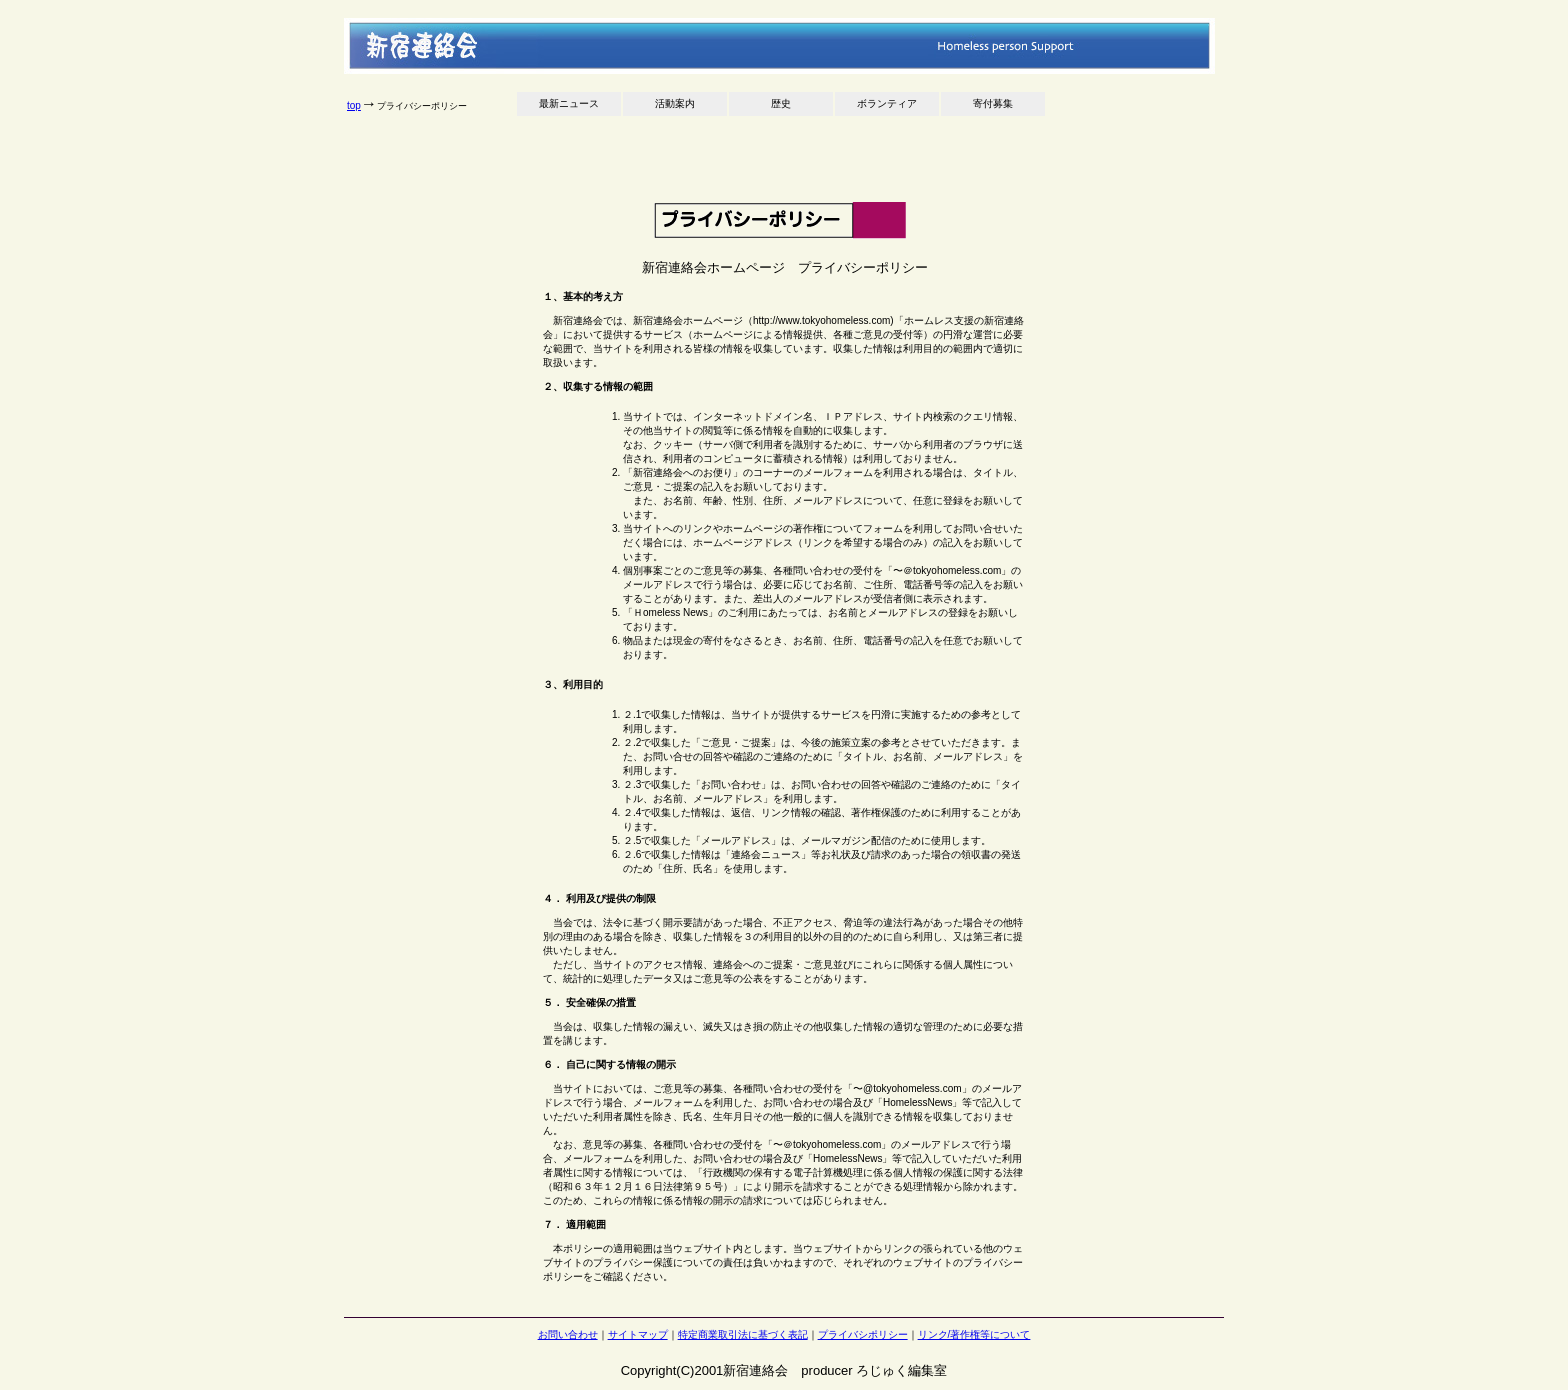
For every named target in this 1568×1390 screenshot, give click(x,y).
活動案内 (675, 103)
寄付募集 (993, 103)
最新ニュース (569, 103)
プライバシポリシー (863, 1334)
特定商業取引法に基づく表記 (743, 1334)
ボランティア (887, 103)
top (354, 105)
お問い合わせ (568, 1334)
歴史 (781, 103)
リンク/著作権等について (974, 1334)
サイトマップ (638, 1334)
